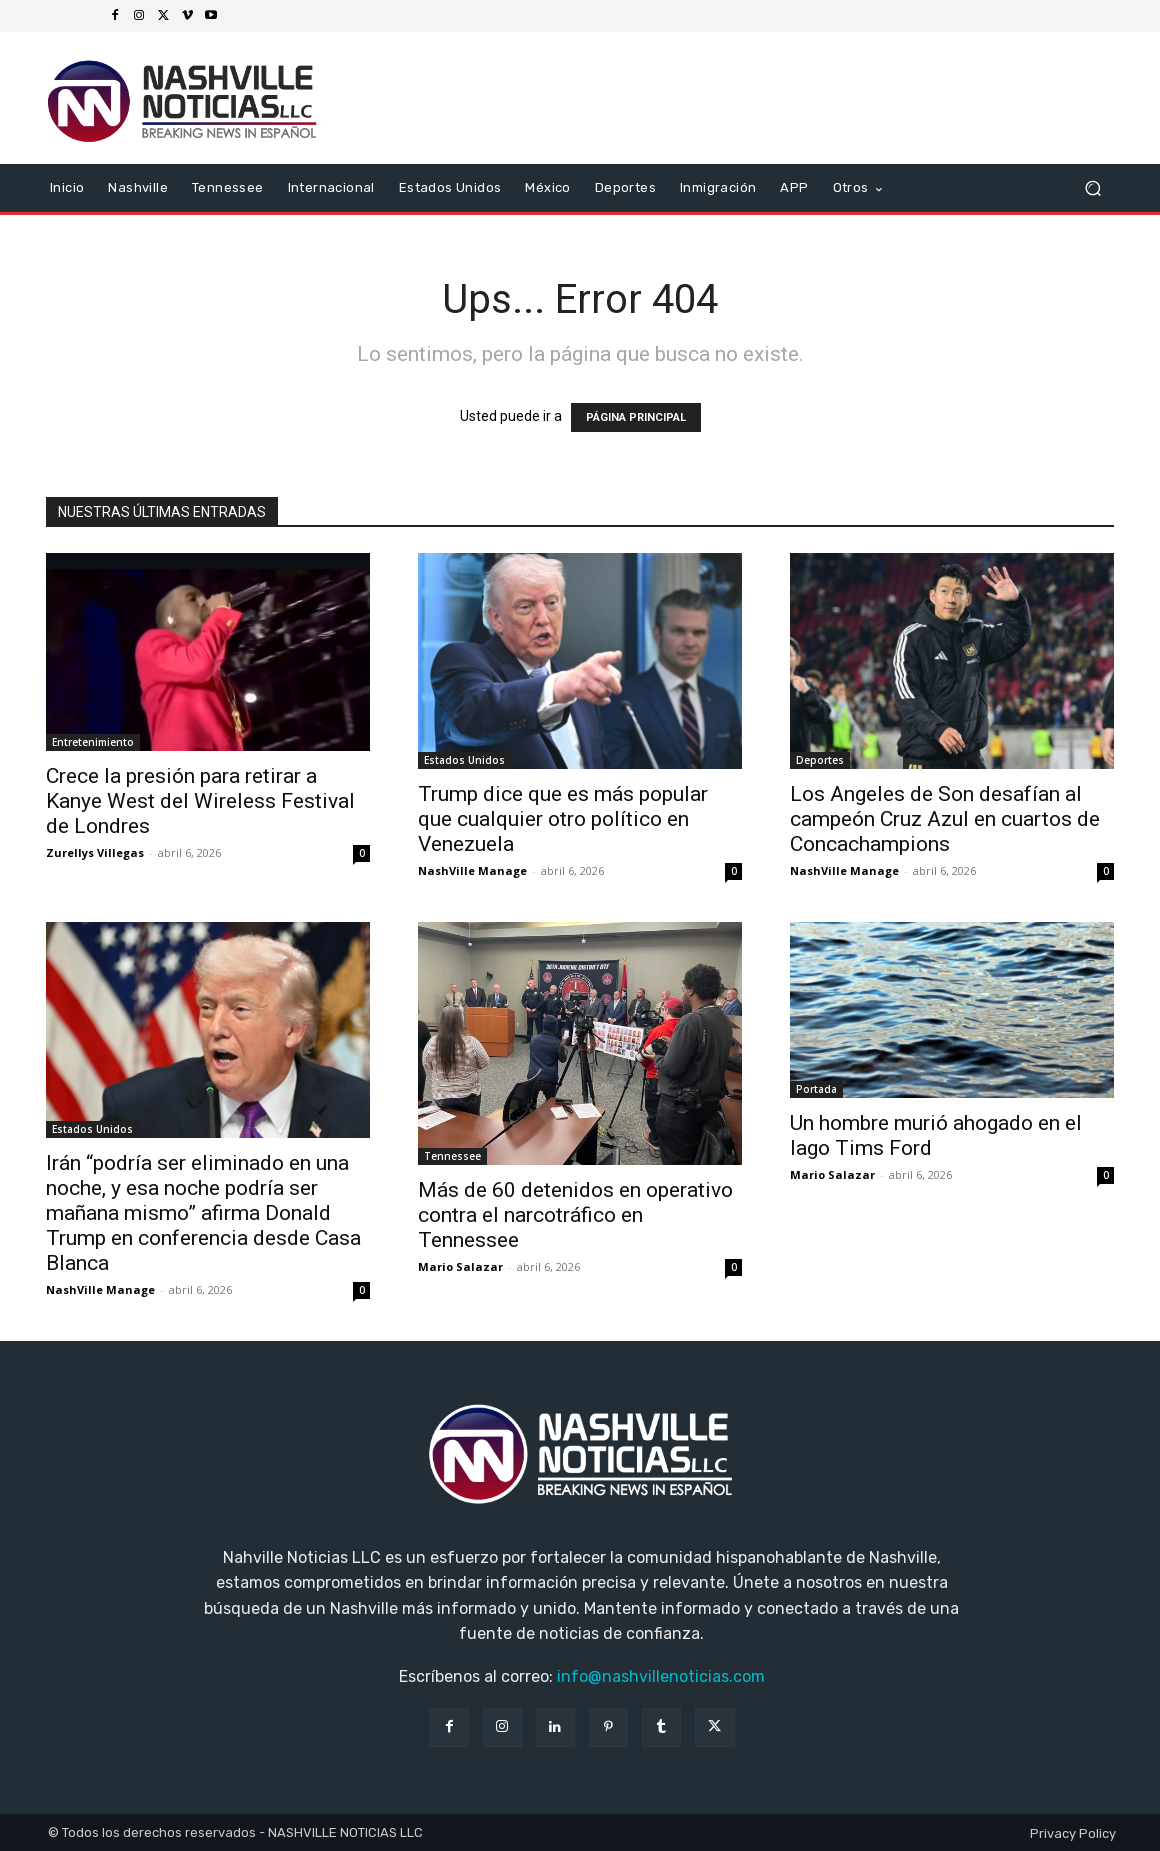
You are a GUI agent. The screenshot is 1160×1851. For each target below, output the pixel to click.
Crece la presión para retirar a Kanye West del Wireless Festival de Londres (200, 801)
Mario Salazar (460, 1266)
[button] (1092, 188)
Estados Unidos (464, 760)
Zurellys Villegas (95, 852)
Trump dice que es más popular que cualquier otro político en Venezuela (563, 819)
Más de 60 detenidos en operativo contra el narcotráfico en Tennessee (575, 1215)
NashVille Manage (472, 870)
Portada (816, 1089)
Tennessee (452, 1156)
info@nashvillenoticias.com (661, 1676)
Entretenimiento (93, 742)
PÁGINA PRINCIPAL (636, 417)
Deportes (820, 760)
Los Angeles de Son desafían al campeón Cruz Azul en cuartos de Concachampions (945, 819)
